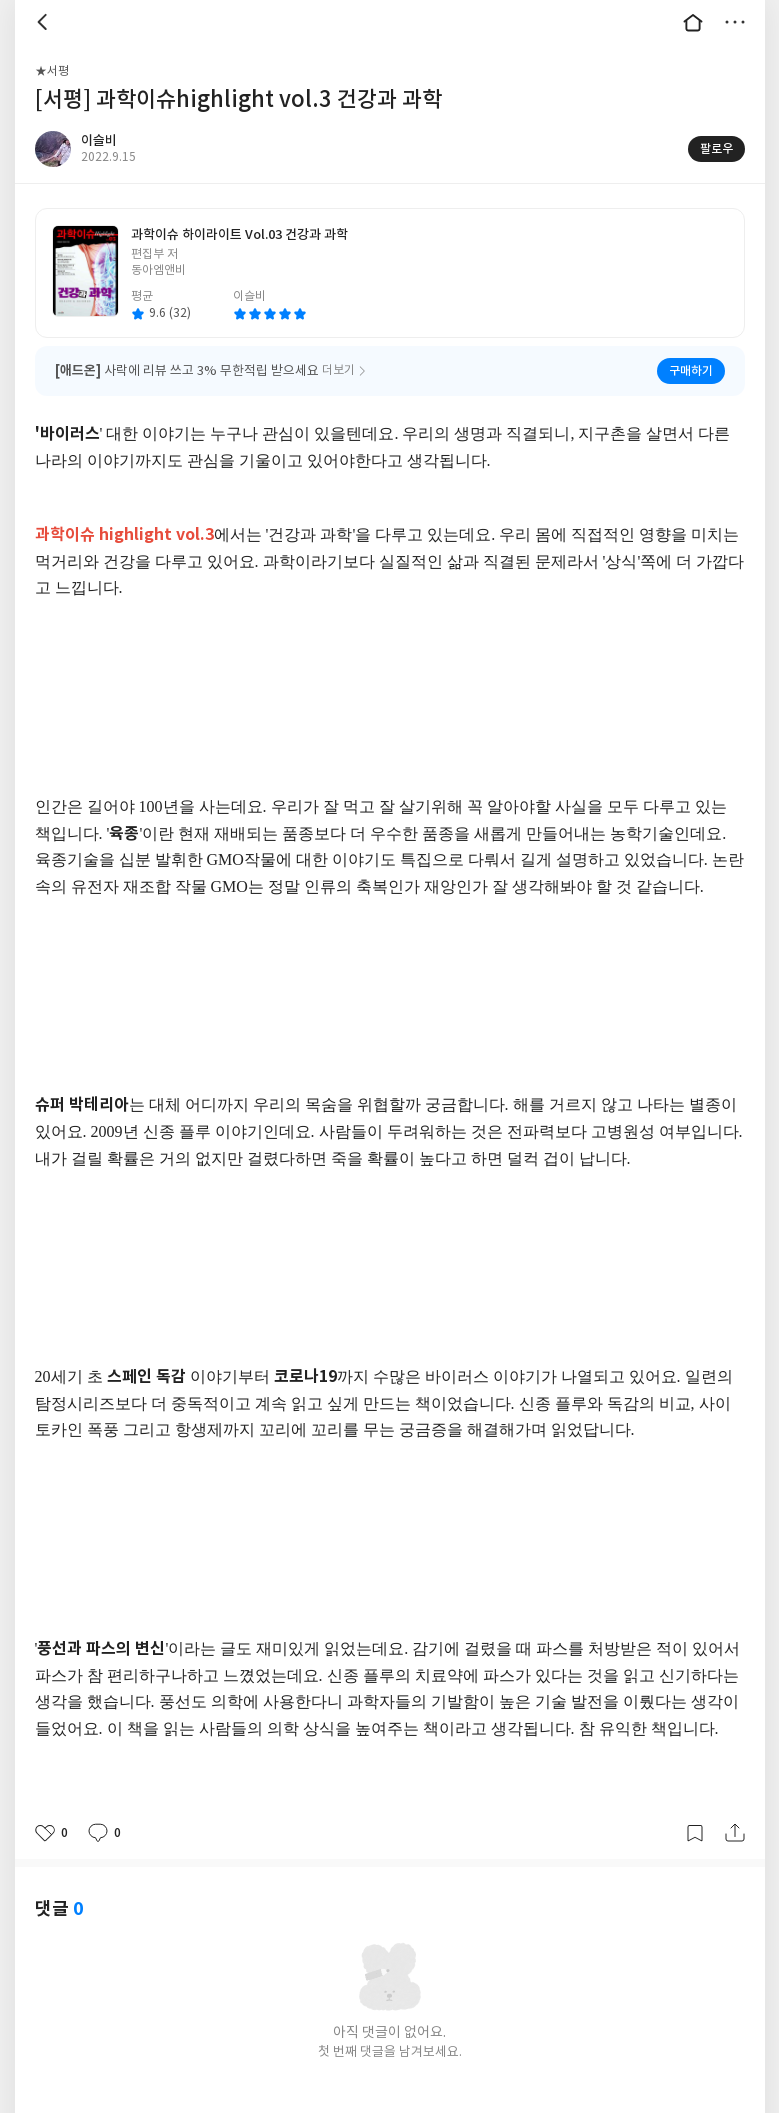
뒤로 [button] (45, 22)
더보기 (735, 22)
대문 (693, 22)
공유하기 (735, 1833)
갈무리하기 (695, 1833)
